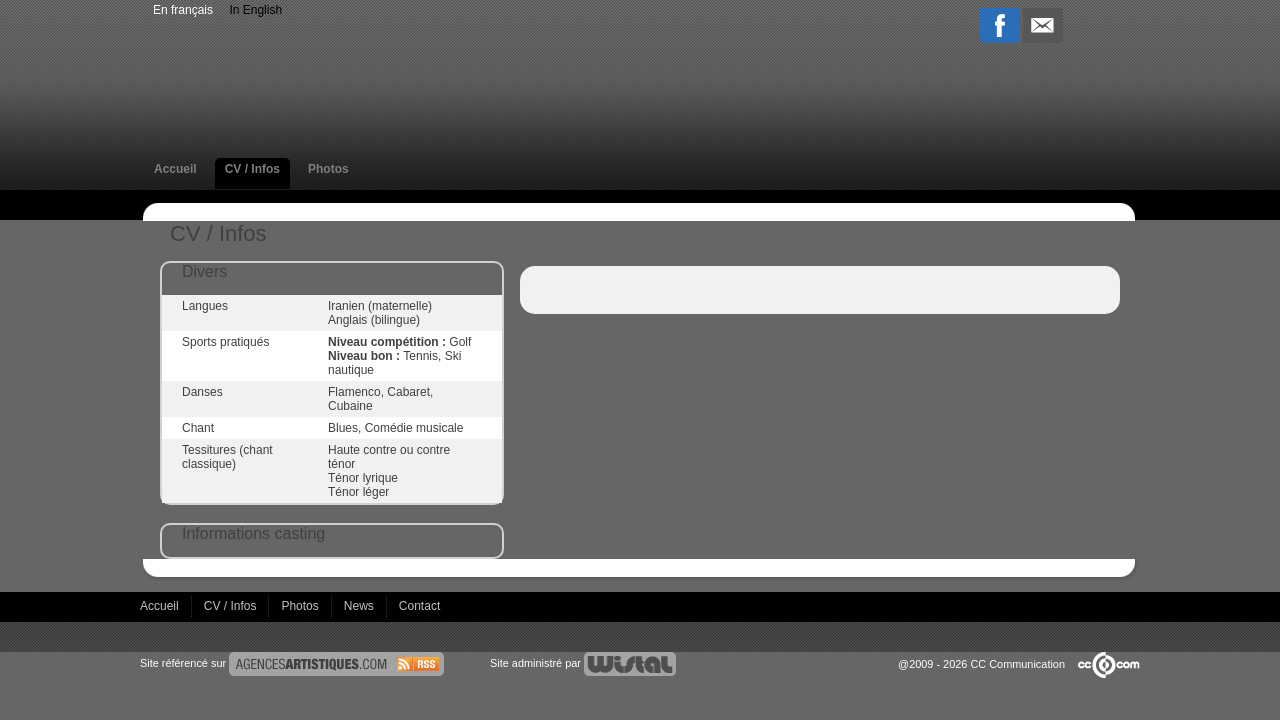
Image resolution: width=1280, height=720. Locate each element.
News (360, 606)
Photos (328, 169)
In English (255, 10)
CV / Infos (252, 169)
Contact (419, 606)
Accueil (175, 169)
